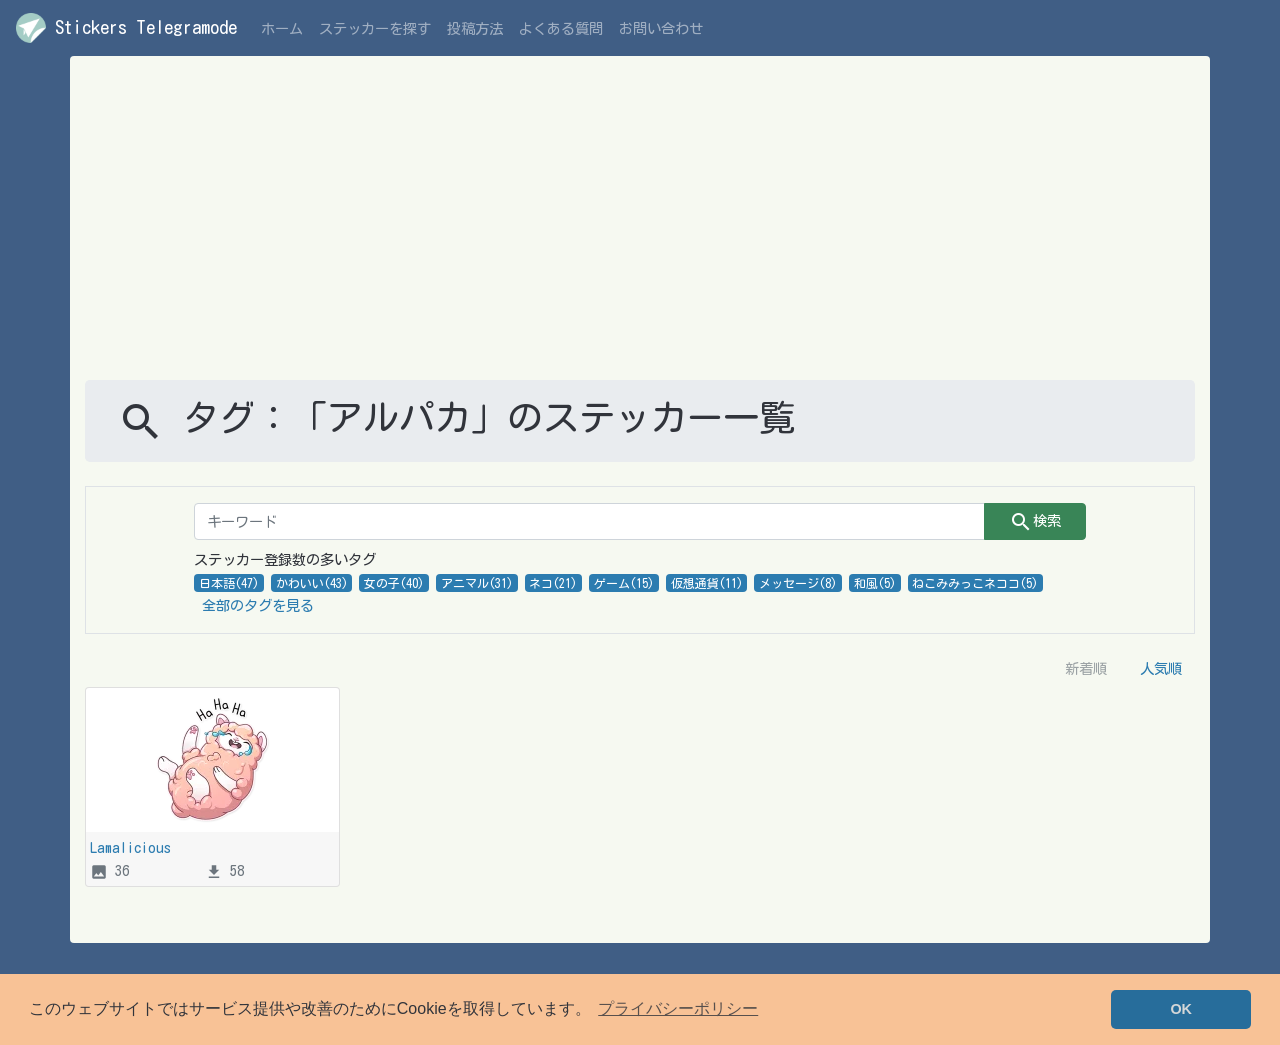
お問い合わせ (661, 28)
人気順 (1161, 668)
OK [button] (1181, 1009)
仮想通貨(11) (707, 583)
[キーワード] (589, 521)
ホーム (282, 28)
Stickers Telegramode (126, 28)
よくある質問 (561, 28)
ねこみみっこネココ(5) (975, 583)
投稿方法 (475, 28)
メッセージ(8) (798, 583)
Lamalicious (130, 847)
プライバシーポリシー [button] (678, 1008)
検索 (1035, 522)
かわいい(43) (312, 583)
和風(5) (875, 583)
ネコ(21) (553, 583)
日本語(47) (229, 583)
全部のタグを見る (258, 605)
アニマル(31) (477, 583)
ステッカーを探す (375, 28)
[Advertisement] (640, 230)
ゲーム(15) (624, 583)
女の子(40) (394, 583)
